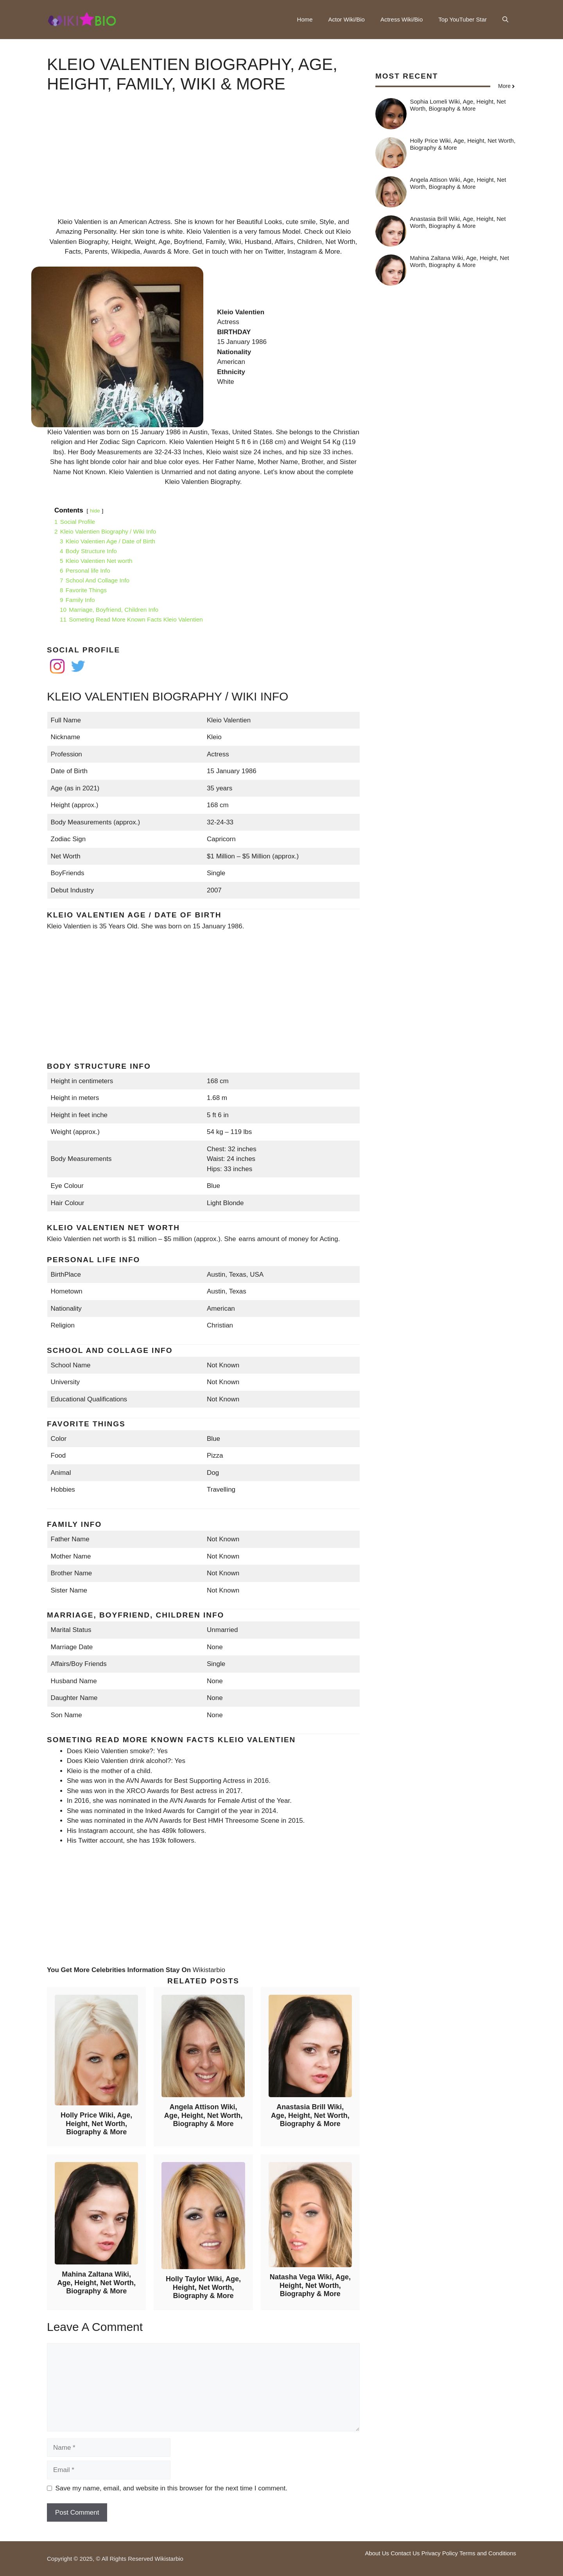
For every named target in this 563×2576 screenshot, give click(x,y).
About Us (377, 2553)
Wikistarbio (209, 1970)
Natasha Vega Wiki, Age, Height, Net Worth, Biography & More (310, 2285)
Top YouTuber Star (462, 19)
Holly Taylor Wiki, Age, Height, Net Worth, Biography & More (203, 2287)
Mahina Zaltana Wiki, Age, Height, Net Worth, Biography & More (96, 2282)
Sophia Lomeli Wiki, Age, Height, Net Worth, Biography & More (458, 105)
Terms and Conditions (487, 2553)
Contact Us (405, 2553)
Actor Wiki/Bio (346, 19)
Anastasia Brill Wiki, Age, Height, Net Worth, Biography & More (310, 2115)
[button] (505, 19)
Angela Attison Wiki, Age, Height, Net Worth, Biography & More (203, 2115)
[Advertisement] (203, 162)
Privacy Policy (439, 2553)
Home (305, 19)
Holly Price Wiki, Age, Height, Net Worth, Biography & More (96, 2123)
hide (95, 511)
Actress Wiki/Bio (401, 19)
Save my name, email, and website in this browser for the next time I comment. (171, 2488)
